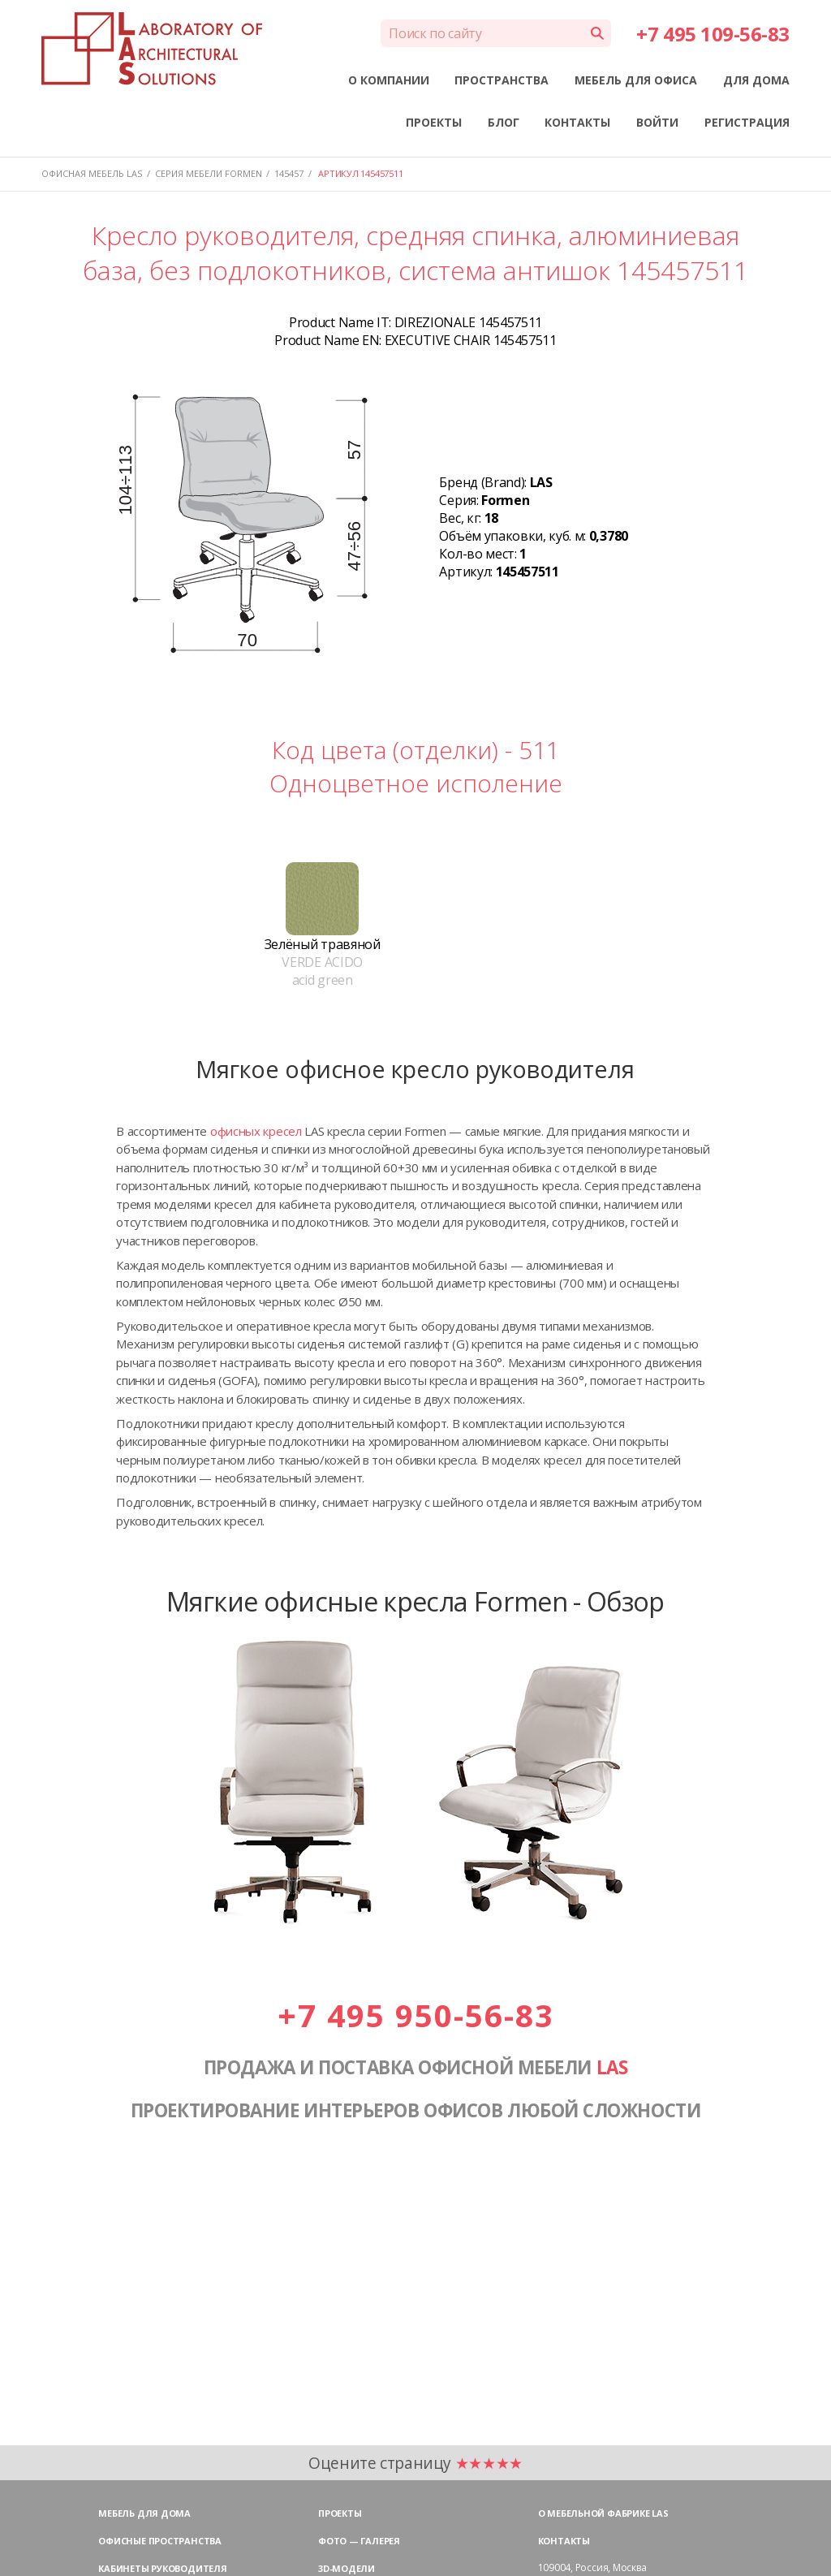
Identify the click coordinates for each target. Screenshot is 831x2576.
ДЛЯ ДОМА (756, 80)
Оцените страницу (415, 2463)
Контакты (564, 2541)
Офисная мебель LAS (91, 173)
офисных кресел (256, 1131)
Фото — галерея (359, 2541)
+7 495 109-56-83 (712, 33)
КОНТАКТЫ (577, 122)
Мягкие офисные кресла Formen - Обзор (415, 1601)
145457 (289, 173)
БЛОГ (503, 122)
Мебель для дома (144, 2513)
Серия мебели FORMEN (208, 173)
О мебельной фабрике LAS (603, 2513)
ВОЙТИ (657, 122)
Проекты (339, 2513)
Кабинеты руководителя (162, 2568)
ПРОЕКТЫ (434, 122)
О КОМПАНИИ (388, 80)
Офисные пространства (160, 2541)
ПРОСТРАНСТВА (501, 80)
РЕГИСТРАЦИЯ (747, 122)
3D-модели (346, 2568)
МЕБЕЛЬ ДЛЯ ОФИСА (636, 80)
